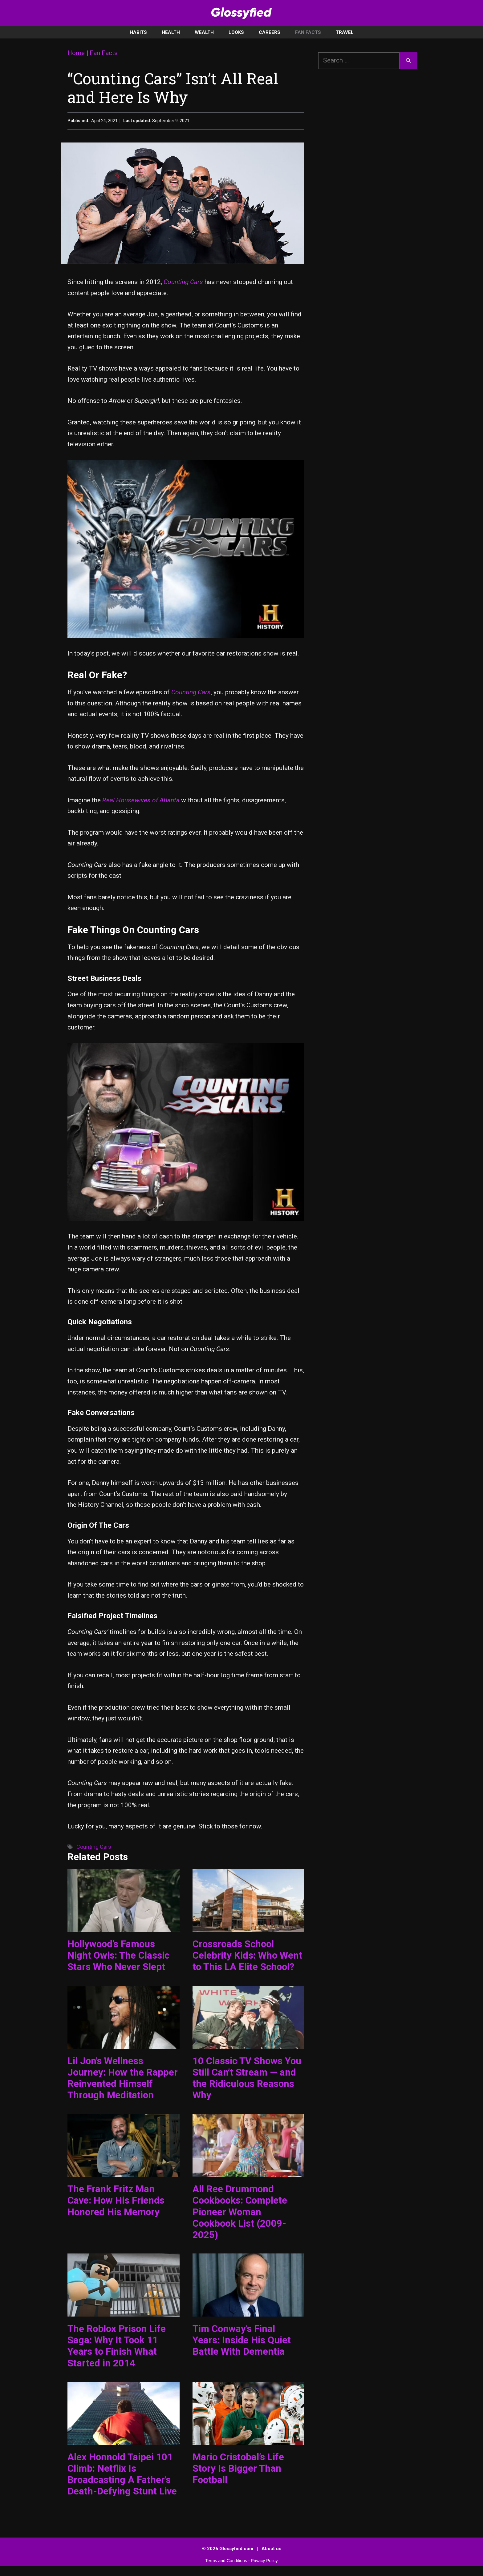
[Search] (408, 60)
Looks (236, 32)
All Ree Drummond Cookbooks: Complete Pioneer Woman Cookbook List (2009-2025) (240, 2212)
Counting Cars (183, 282)
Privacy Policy (264, 2560)
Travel (345, 32)
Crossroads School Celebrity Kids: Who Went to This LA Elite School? (247, 1955)
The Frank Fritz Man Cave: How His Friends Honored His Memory (115, 2200)
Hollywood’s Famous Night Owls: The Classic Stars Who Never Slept (118, 1955)
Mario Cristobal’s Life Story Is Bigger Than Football (238, 2468)
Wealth (204, 32)
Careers (269, 32)
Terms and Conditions (226, 2560)
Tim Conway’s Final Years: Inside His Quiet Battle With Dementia (242, 2340)
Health (171, 32)
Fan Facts (308, 32)
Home (76, 53)
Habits (138, 32)
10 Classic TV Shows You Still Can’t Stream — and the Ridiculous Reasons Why (247, 2078)
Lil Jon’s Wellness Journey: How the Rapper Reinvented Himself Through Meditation (122, 2078)
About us (271, 2548)
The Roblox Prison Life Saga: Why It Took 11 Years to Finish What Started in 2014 (116, 2346)
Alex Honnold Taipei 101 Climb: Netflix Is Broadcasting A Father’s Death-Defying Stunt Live (122, 2474)
